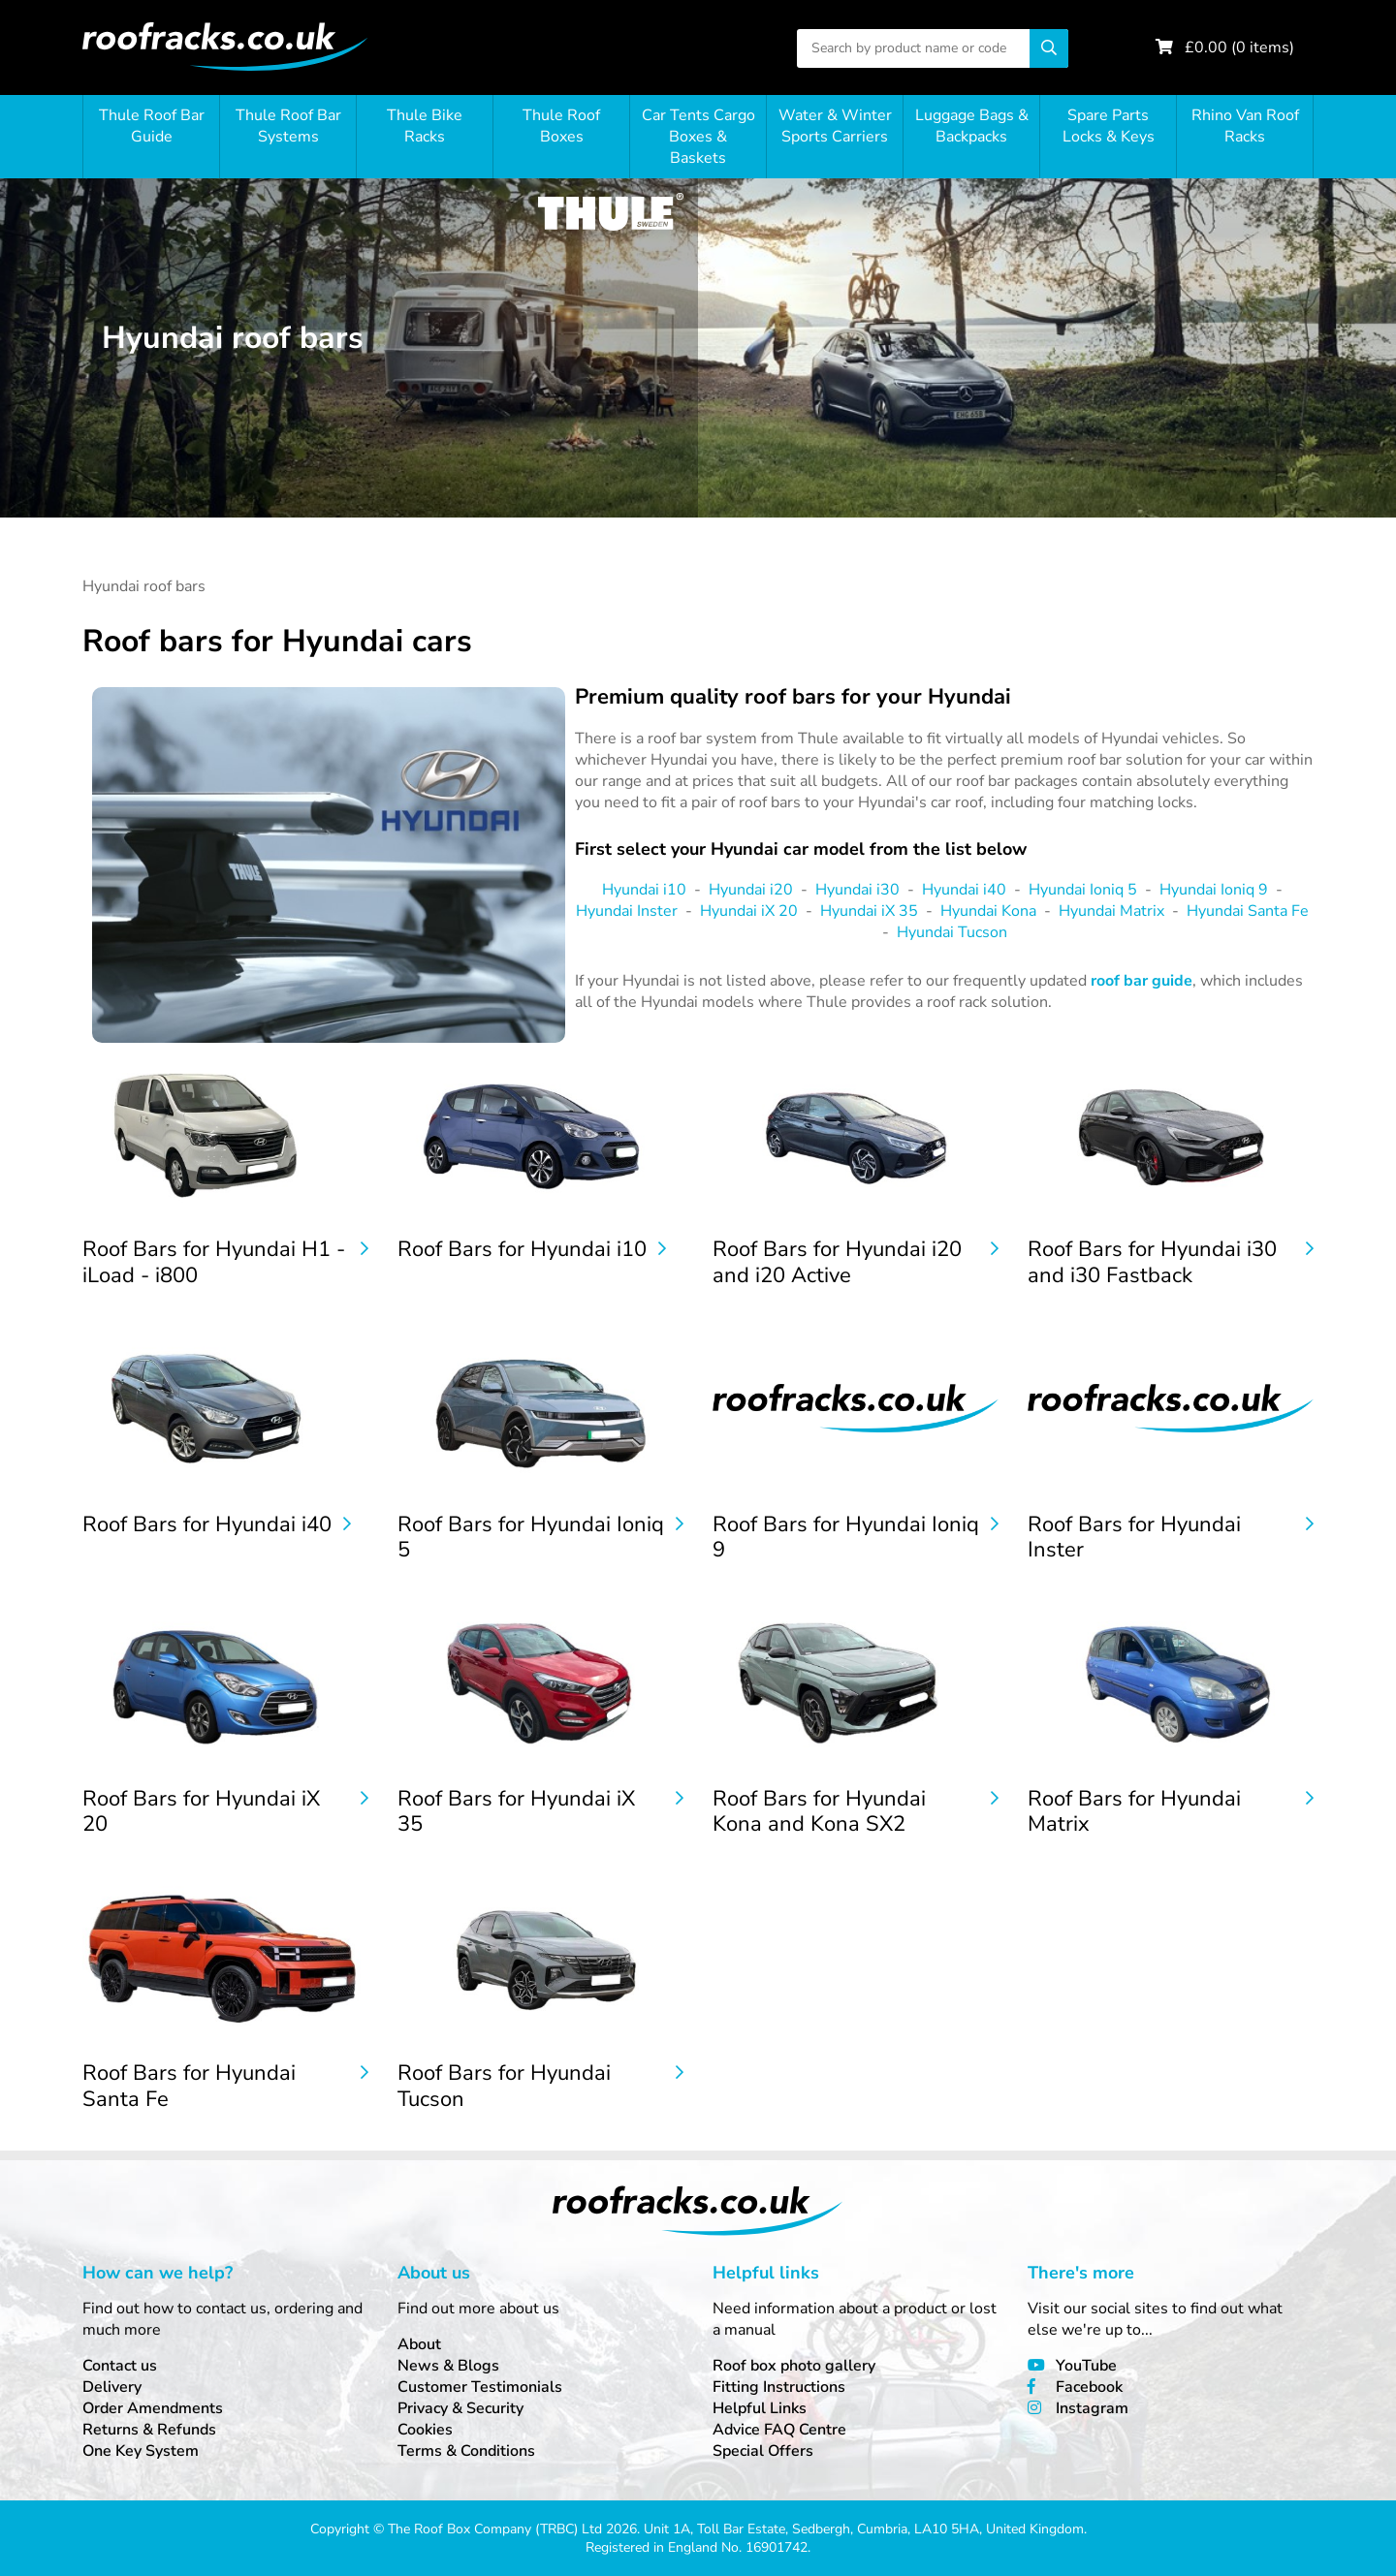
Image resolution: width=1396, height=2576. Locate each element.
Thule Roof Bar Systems (288, 126)
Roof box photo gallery (794, 2365)
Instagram (1092, 2408)
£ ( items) (1239, 47)
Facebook (1089, 2387)
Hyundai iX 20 (749, 911)
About (419, 2344)
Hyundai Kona (988, 911)
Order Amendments (152, 2408)
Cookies (425, 2429)
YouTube (1086, 2365)
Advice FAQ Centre (779, 2429)
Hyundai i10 (644, 889)
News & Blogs (448, 2365)
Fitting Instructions (779, 2387)
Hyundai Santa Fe (1248, 911)
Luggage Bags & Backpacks (972, 126)
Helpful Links (760, 2408)
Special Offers (763, 2451)
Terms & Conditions (466, 2451)
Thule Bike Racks (424, 126)
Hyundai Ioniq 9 (1213, 889)
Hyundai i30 (857, 889)
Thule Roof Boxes (561, 126)
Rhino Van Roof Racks (1245, 126)
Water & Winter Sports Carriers (835, 126)
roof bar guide (1141, 980)
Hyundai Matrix (1111, 911)
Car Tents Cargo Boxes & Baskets (698, 137)
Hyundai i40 (964, 889)
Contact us (119, 2365)
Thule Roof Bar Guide (152, 126)
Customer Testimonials (479, 2387)
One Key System (140, 2451)
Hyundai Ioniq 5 (1083, 889)
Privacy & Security (460, 2408)
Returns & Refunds (149, 2429)
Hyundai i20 (751, 889)
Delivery (112, 2387)
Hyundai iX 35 (869, 911)
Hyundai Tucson (952, 932)
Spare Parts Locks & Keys (1109, 126)
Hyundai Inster (627, 911)
